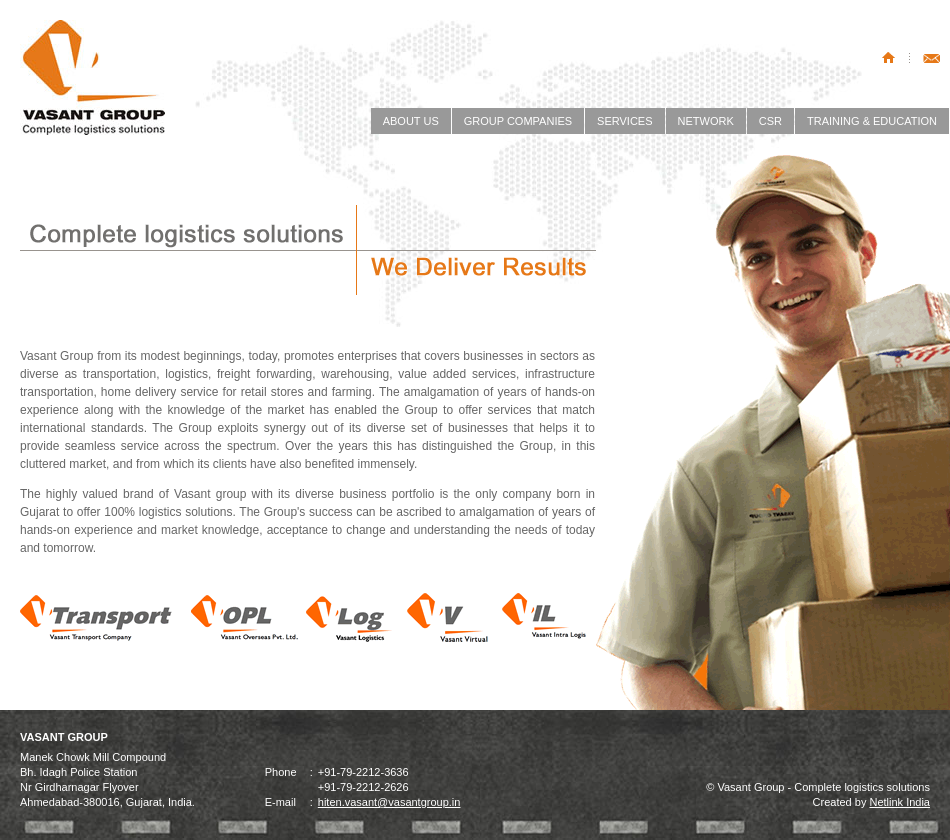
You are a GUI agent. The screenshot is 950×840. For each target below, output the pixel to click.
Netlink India (899, 802)
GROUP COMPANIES (518, 121)
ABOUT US (411, 121)
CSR (770, 121)
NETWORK (706, 121)
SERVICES (624, 121)
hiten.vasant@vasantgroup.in (389, 802)
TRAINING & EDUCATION (872, 121)
